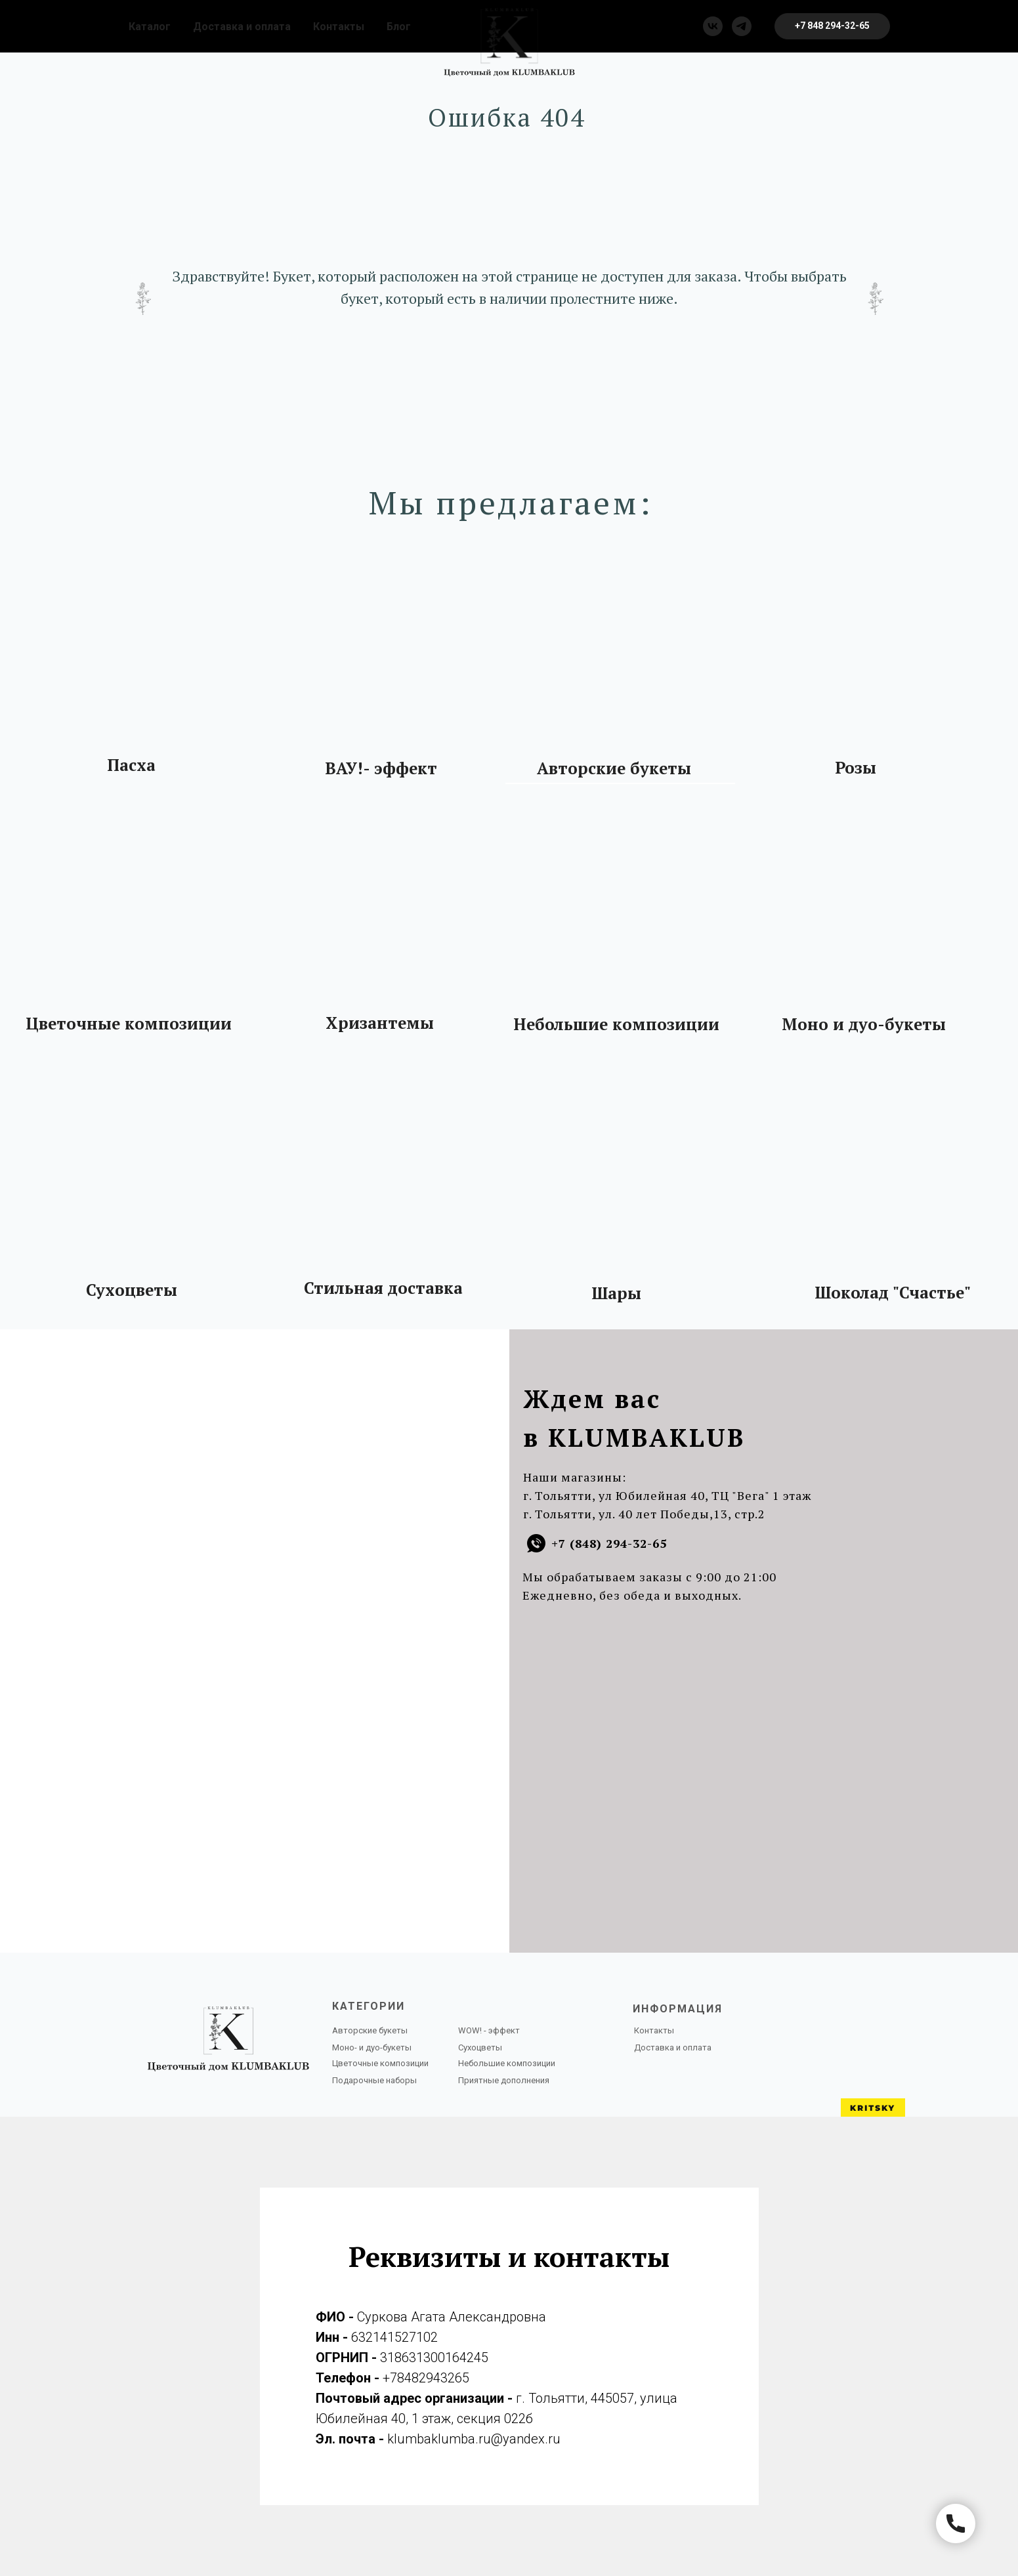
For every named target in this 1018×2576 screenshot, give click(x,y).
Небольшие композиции (616, 1024)
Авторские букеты (614, 768)
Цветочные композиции (129, 1023)
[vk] (713, 26)
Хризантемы (380, 1022)
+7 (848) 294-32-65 (609, 1543)
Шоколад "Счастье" (893, 1292)
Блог (399, 26)
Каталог (150, 26)
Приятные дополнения (503, 2080)
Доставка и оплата (242, 26)
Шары (616, 1293)
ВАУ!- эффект (381, 768)
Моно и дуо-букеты (864, 1024)
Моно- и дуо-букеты (372, 2047)
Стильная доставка (383, 1288)
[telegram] (742, 26)
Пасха (131, 765)
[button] (832, 26)
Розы (855, 767)
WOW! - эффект (489, 2030)
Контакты (338, 26)
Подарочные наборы (374, 2080)
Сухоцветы (131, 1289)
